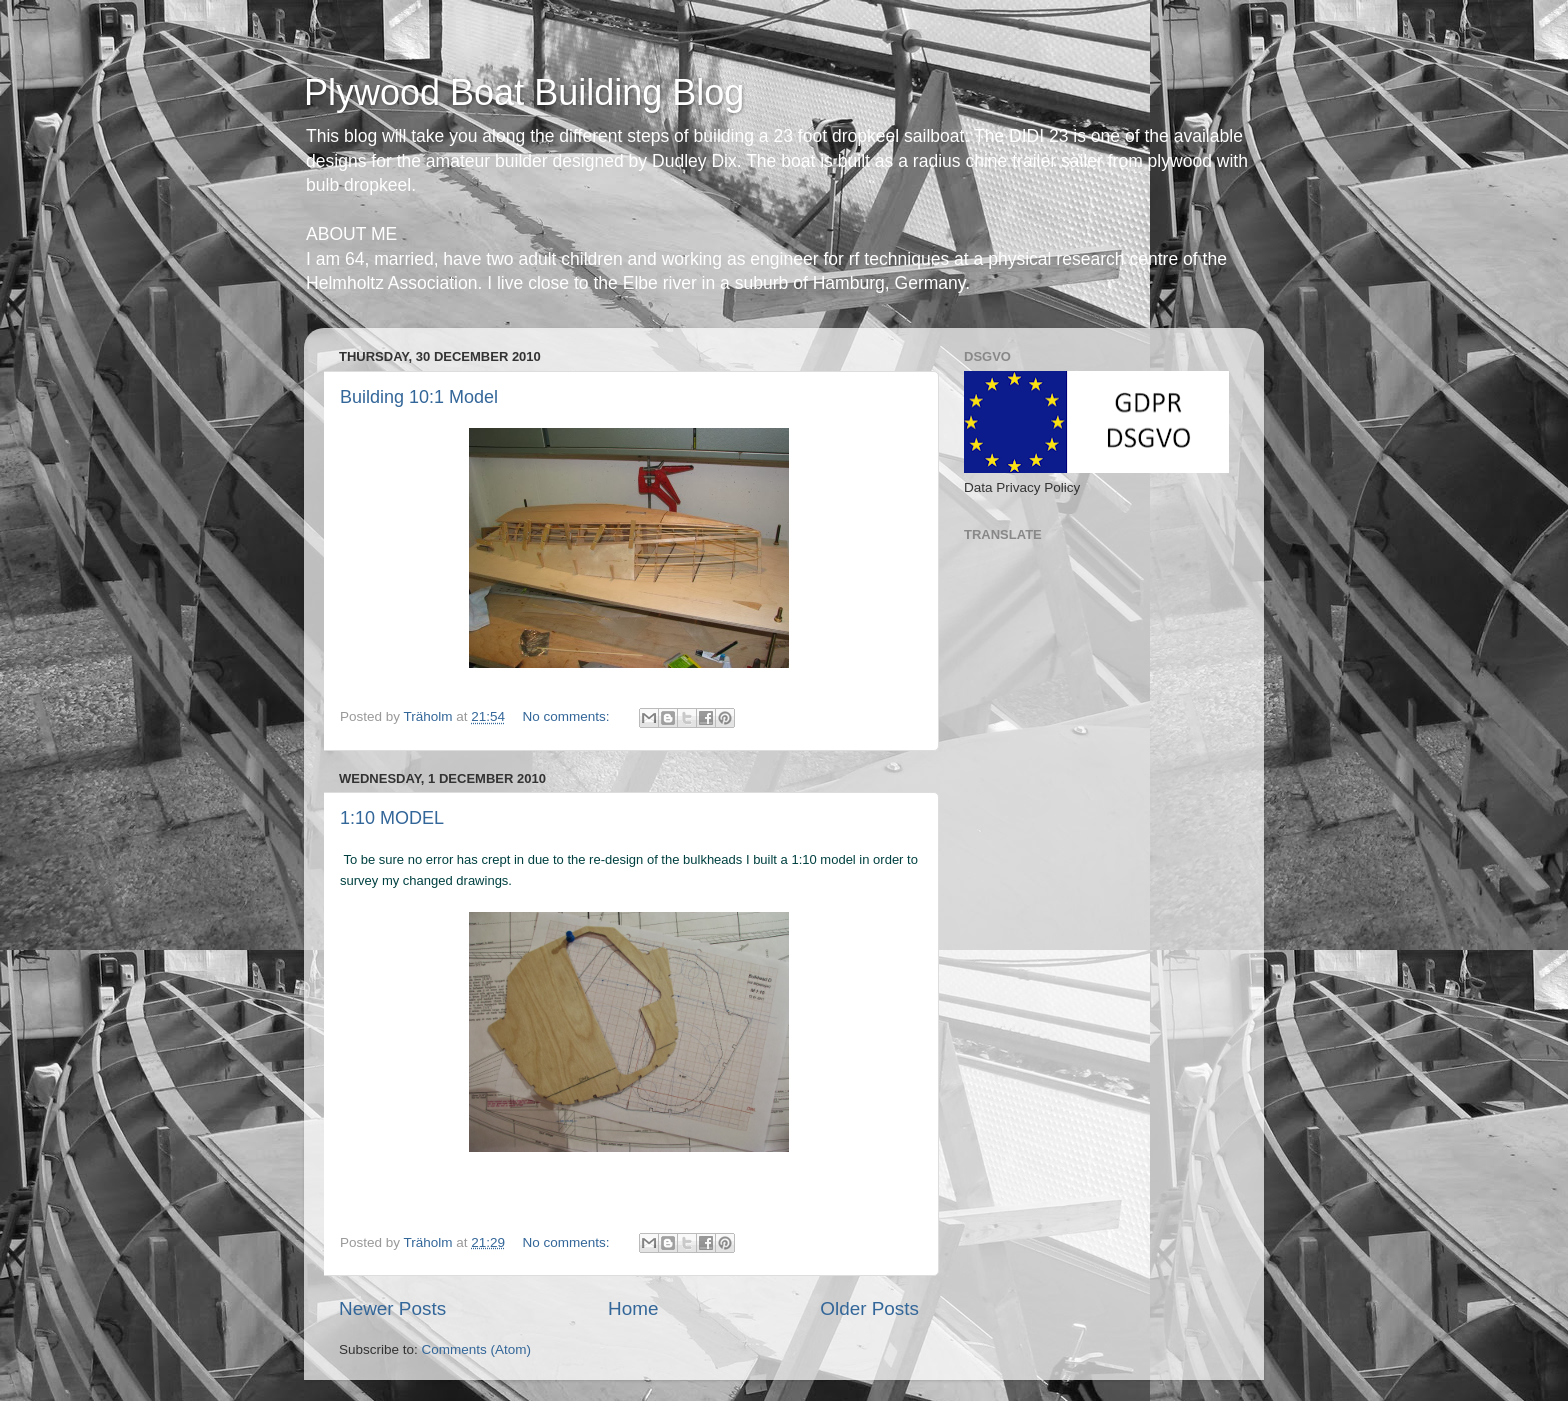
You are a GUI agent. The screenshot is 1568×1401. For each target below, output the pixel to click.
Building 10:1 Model (419, 397)
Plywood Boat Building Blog (524, 92)
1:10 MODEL (392, 818)
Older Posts (869, 1308)
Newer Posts (392, 1308)
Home (633, 1308)
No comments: (567, 716)
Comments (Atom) (477, 1349)
